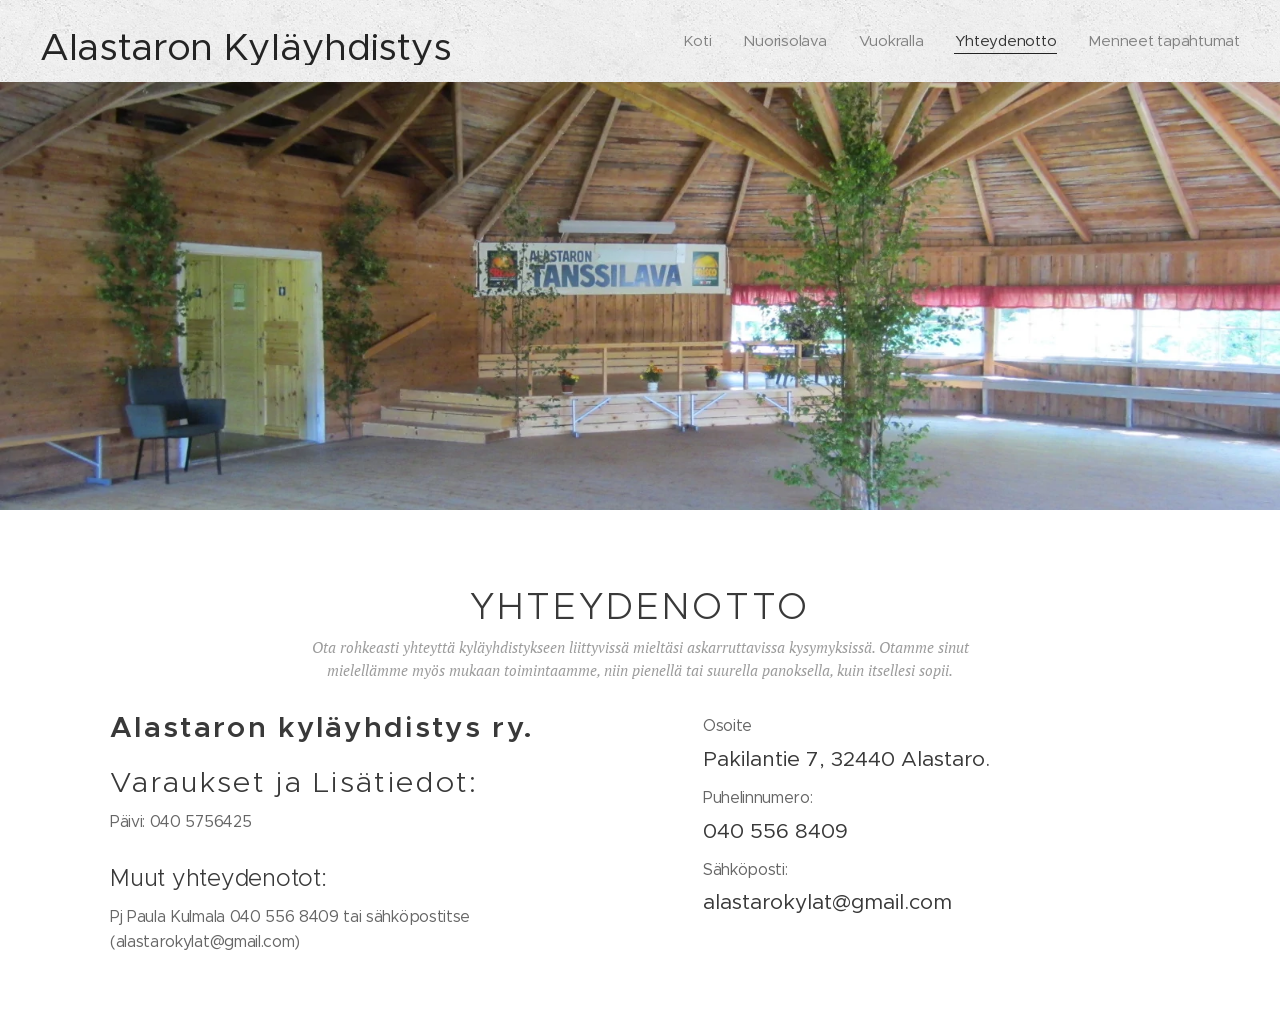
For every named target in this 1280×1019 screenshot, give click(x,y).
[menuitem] (690, 41)
